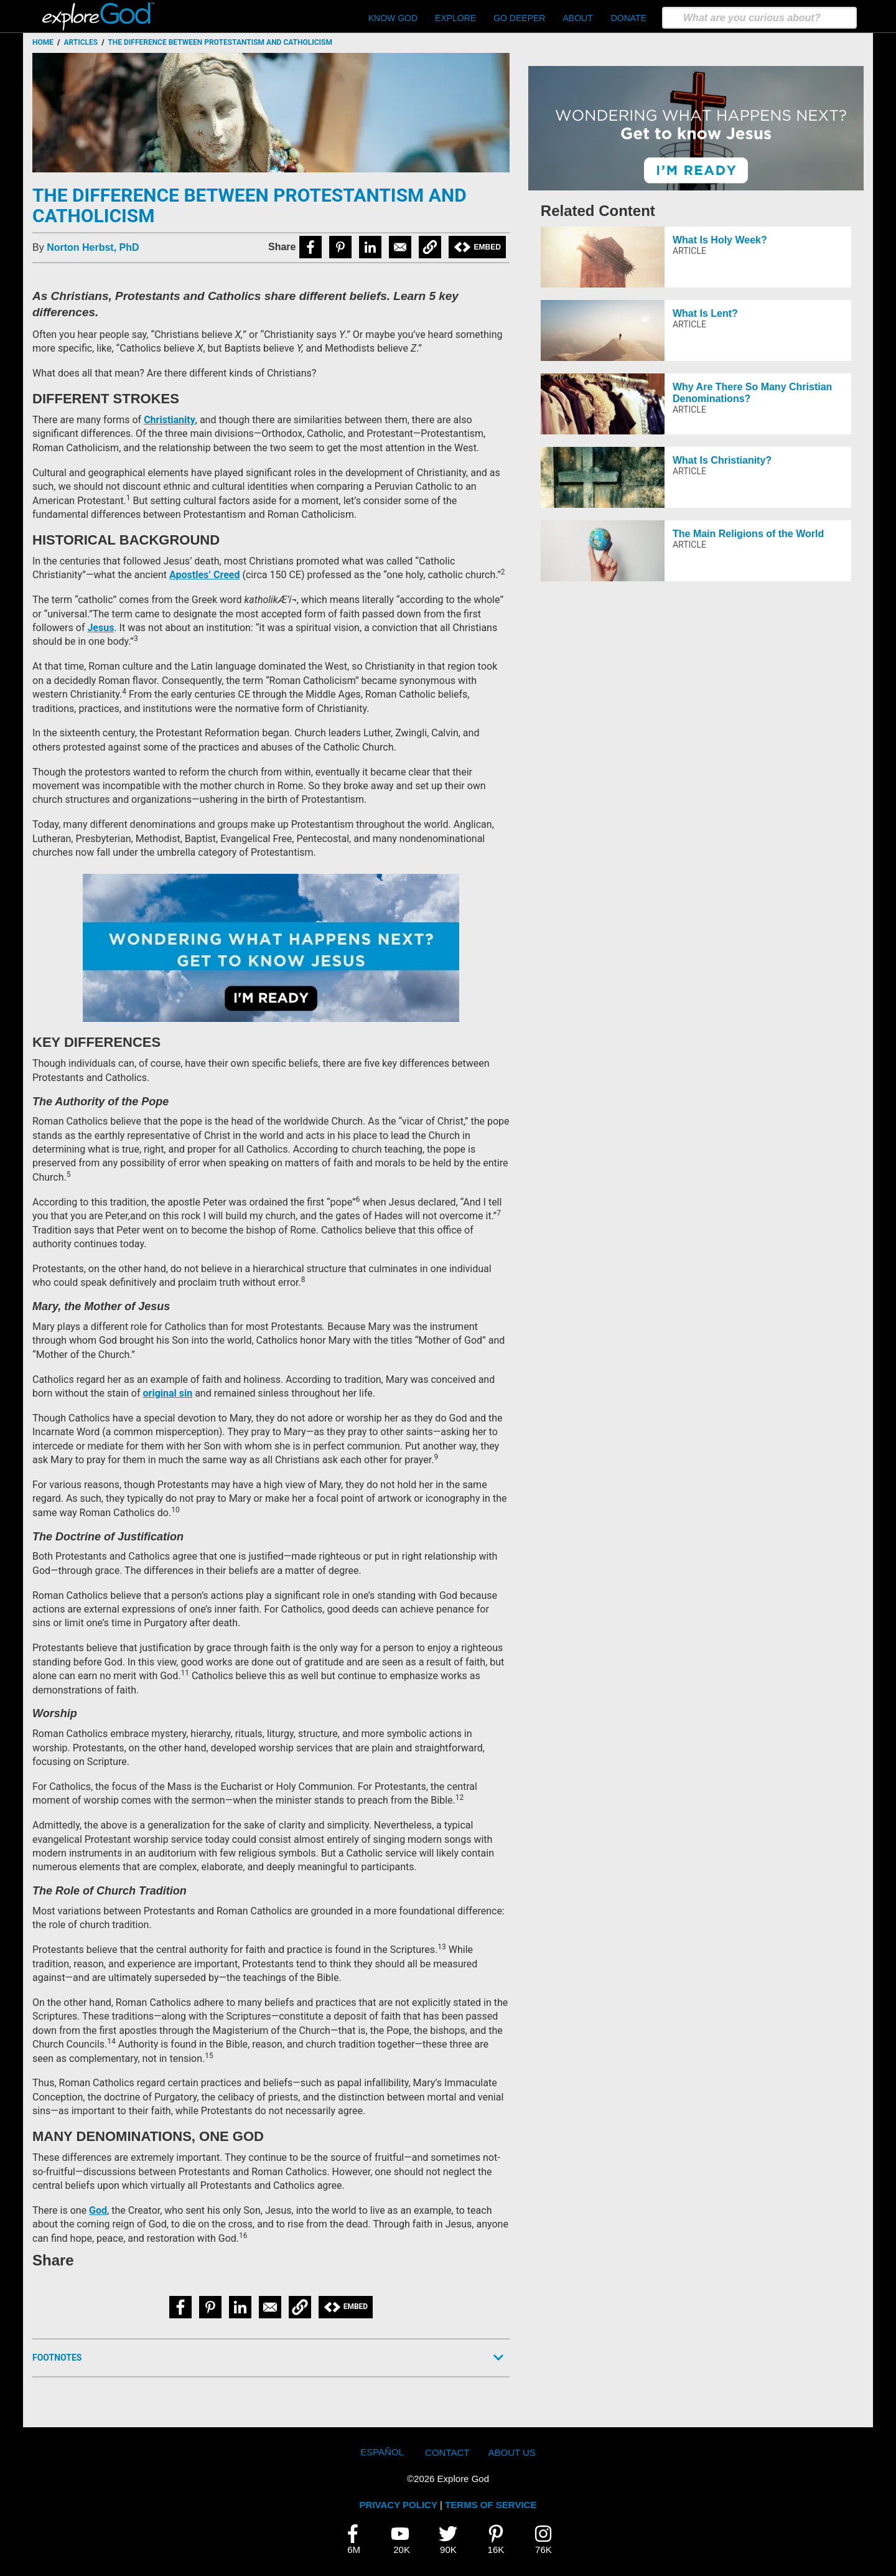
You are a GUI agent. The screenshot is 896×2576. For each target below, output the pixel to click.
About (577, 18)
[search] (759, 18)
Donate (628, 18)
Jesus (100, 628)
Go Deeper (519, 18)
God (98, 2210)
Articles (80, 42)
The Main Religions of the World (748, 533)
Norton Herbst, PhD (93, 247)
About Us (511, 2452)
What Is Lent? (705, 313)
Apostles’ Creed (204, 575)
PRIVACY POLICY (398, 2504)
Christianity (169, 420)
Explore (455, 18)
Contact (447, 2452)
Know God (393, 18)
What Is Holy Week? (720, 240)
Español (382, 2452)
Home (43, 42)
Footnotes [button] (57, 2358)
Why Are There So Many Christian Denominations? (752, 393)
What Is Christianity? (722, 460)
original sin (168, 1393)
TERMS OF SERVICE (490, 2504)
